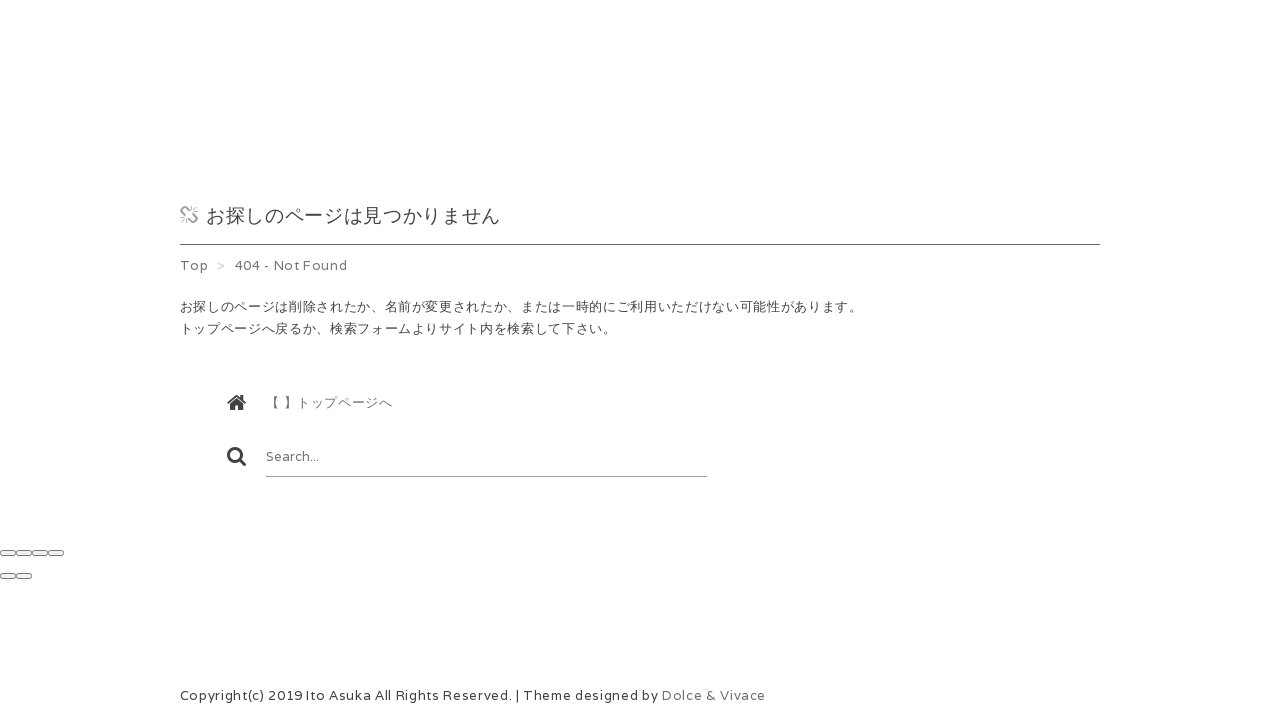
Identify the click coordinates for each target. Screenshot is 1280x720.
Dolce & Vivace (714, 695)
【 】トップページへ (329, 402)
